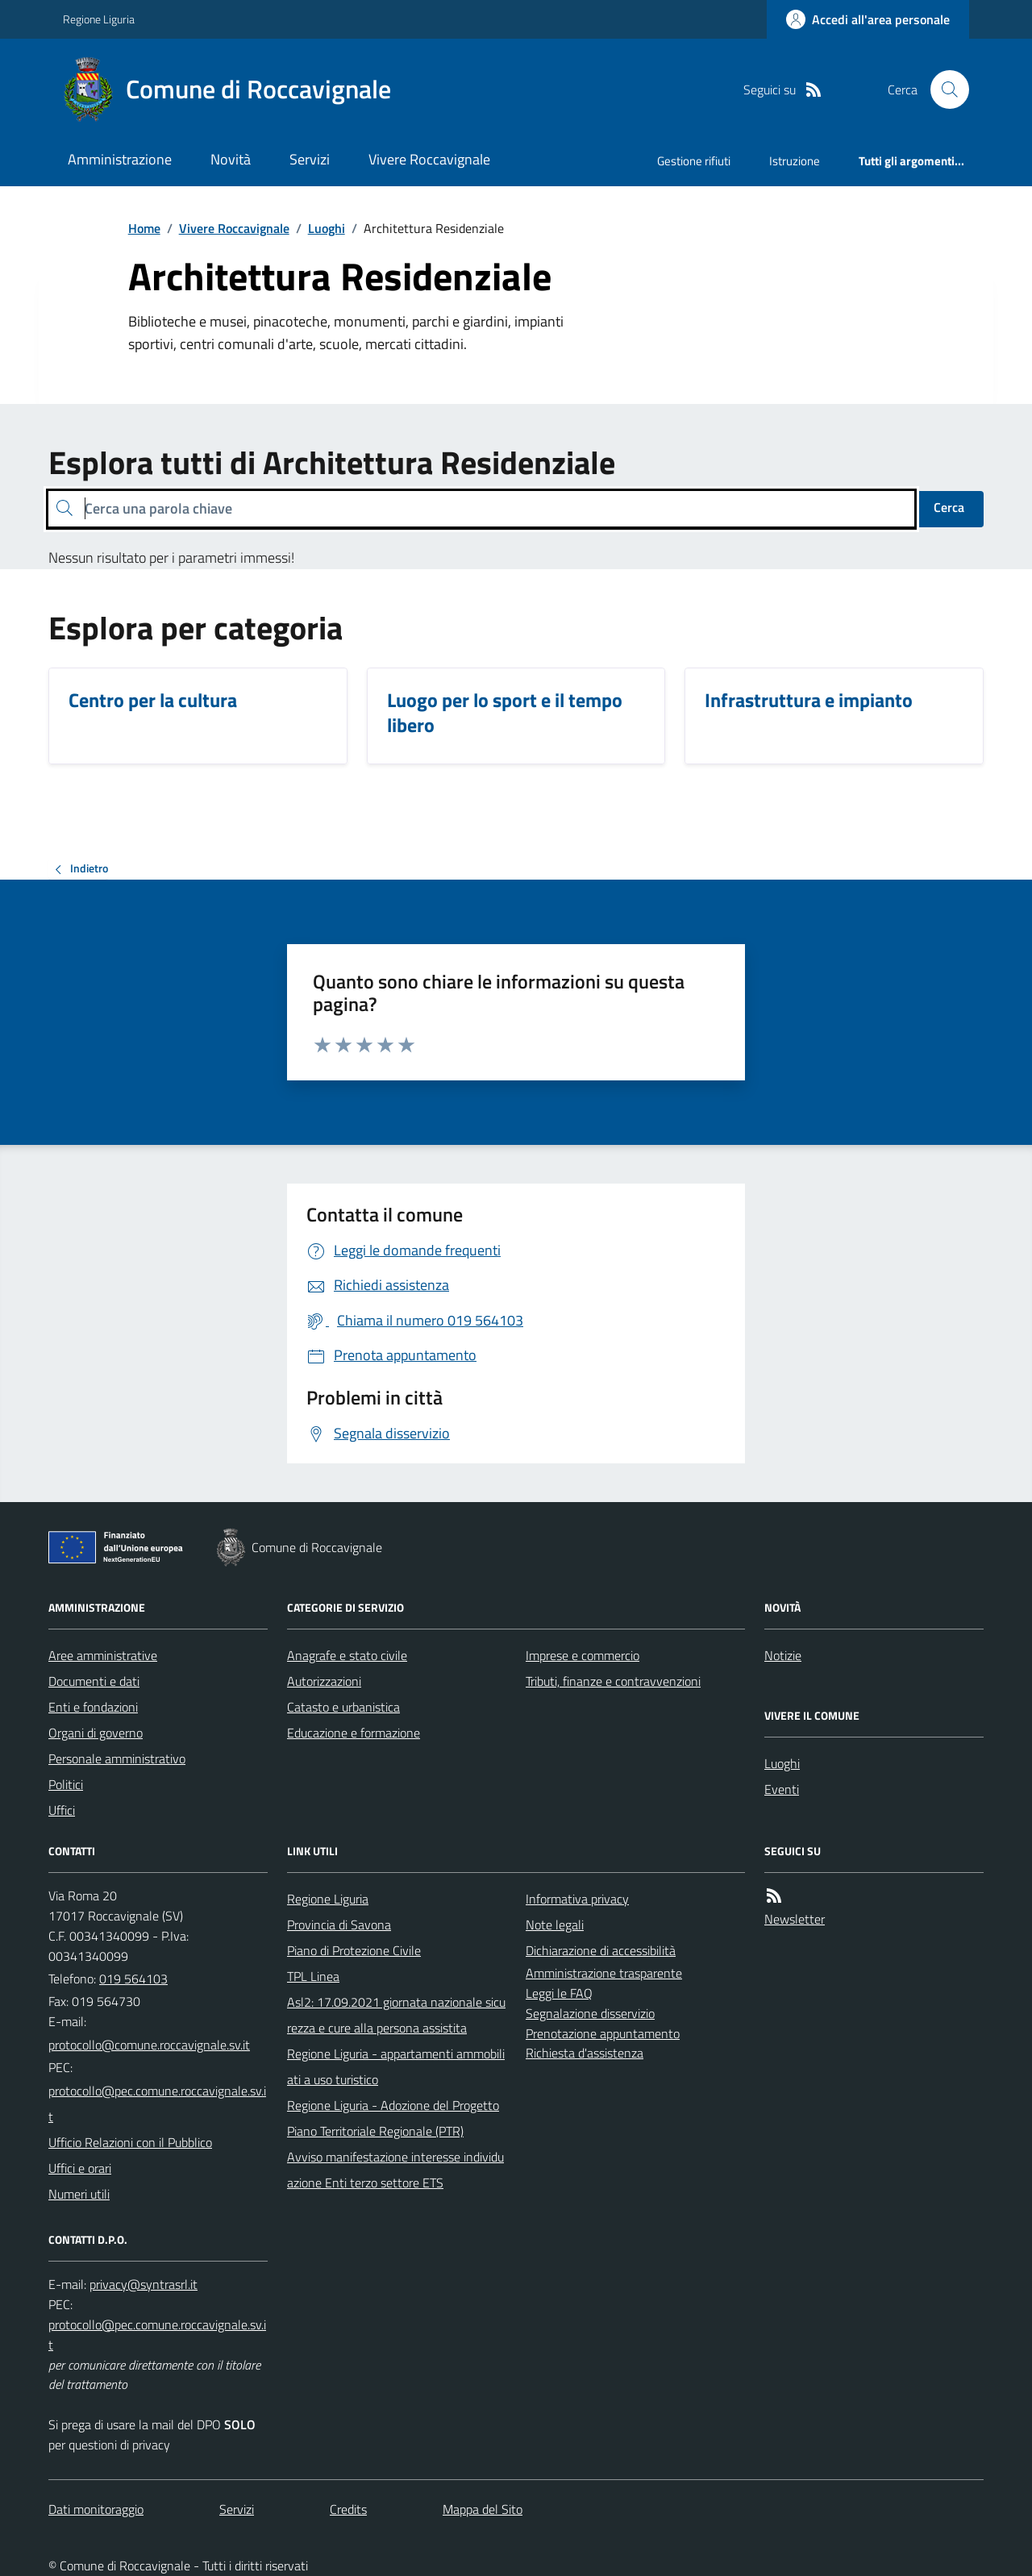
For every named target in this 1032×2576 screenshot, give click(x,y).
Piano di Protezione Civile (354, 1950)
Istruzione (794, 161)
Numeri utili (79, 2194)
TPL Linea (313, 1976)
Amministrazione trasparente (604, 1973)
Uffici (61, 1810)
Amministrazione (120, 159)
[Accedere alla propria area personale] (868, 19)
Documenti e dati (93, 1681)
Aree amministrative (102, 1655)
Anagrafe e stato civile (347, 1655)
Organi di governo (95, 1732)
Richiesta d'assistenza (584, 2052)
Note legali (555, 1924)
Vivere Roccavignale (429, 159)
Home (144, 228)
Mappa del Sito (482, 2509)
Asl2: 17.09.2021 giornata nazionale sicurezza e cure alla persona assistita (396, 2014)
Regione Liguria (99, 18)
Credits (348, 2509)
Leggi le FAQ (559, 1993)
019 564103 (133, 1978)
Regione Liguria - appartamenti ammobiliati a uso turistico (396, 2066)
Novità (230, 159)
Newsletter (794, 1919)
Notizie (782, 1655)
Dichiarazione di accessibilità (601, 1950)
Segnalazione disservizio (590, 2013)
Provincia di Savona (339, 1924)
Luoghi (326, 228)
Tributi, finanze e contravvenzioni (613, 1681)
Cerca (949, 507)
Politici (65, 1784)
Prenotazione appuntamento (603, 2033)
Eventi (781, 1789)
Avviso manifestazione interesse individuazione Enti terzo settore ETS (395, 2169)
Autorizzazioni (324, 1681)
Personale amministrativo (116, 1758)
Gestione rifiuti (693, 161)
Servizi (309, 159)
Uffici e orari (79, 2168)
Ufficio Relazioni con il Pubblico (130, 2142)
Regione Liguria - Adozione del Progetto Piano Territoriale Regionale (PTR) (393, 2118)
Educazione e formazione (353, 1732)
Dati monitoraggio (96, 2509)
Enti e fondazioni (93, 1707)
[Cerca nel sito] (943, 89)
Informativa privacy (577, 1898)
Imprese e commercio (582, 1655)
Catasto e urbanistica (343, 1707)
